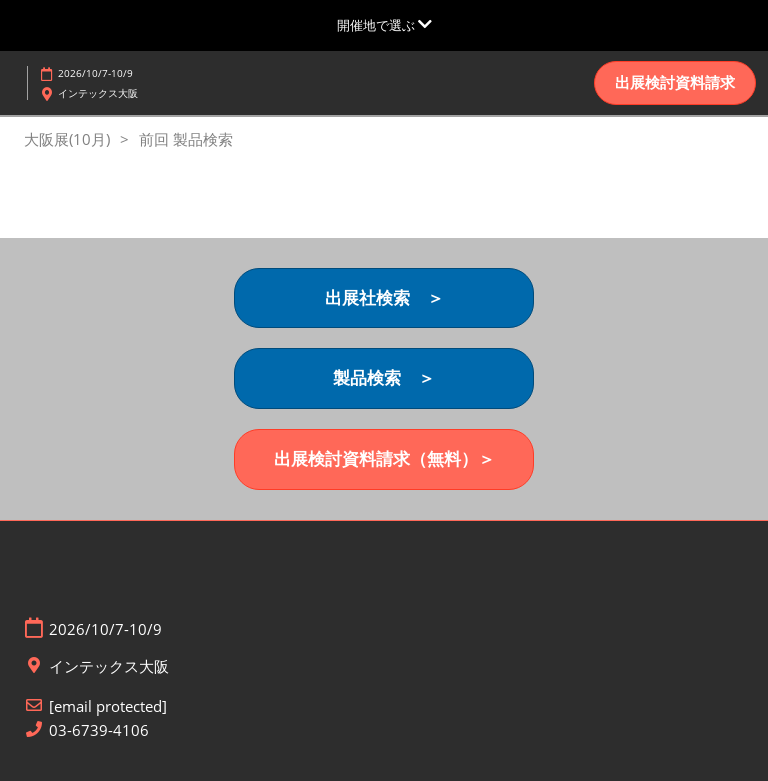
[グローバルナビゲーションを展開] (384, 25)
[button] (675, 83)
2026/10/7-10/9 (95, 73)
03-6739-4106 (99, 730)
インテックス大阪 (98, 93)
